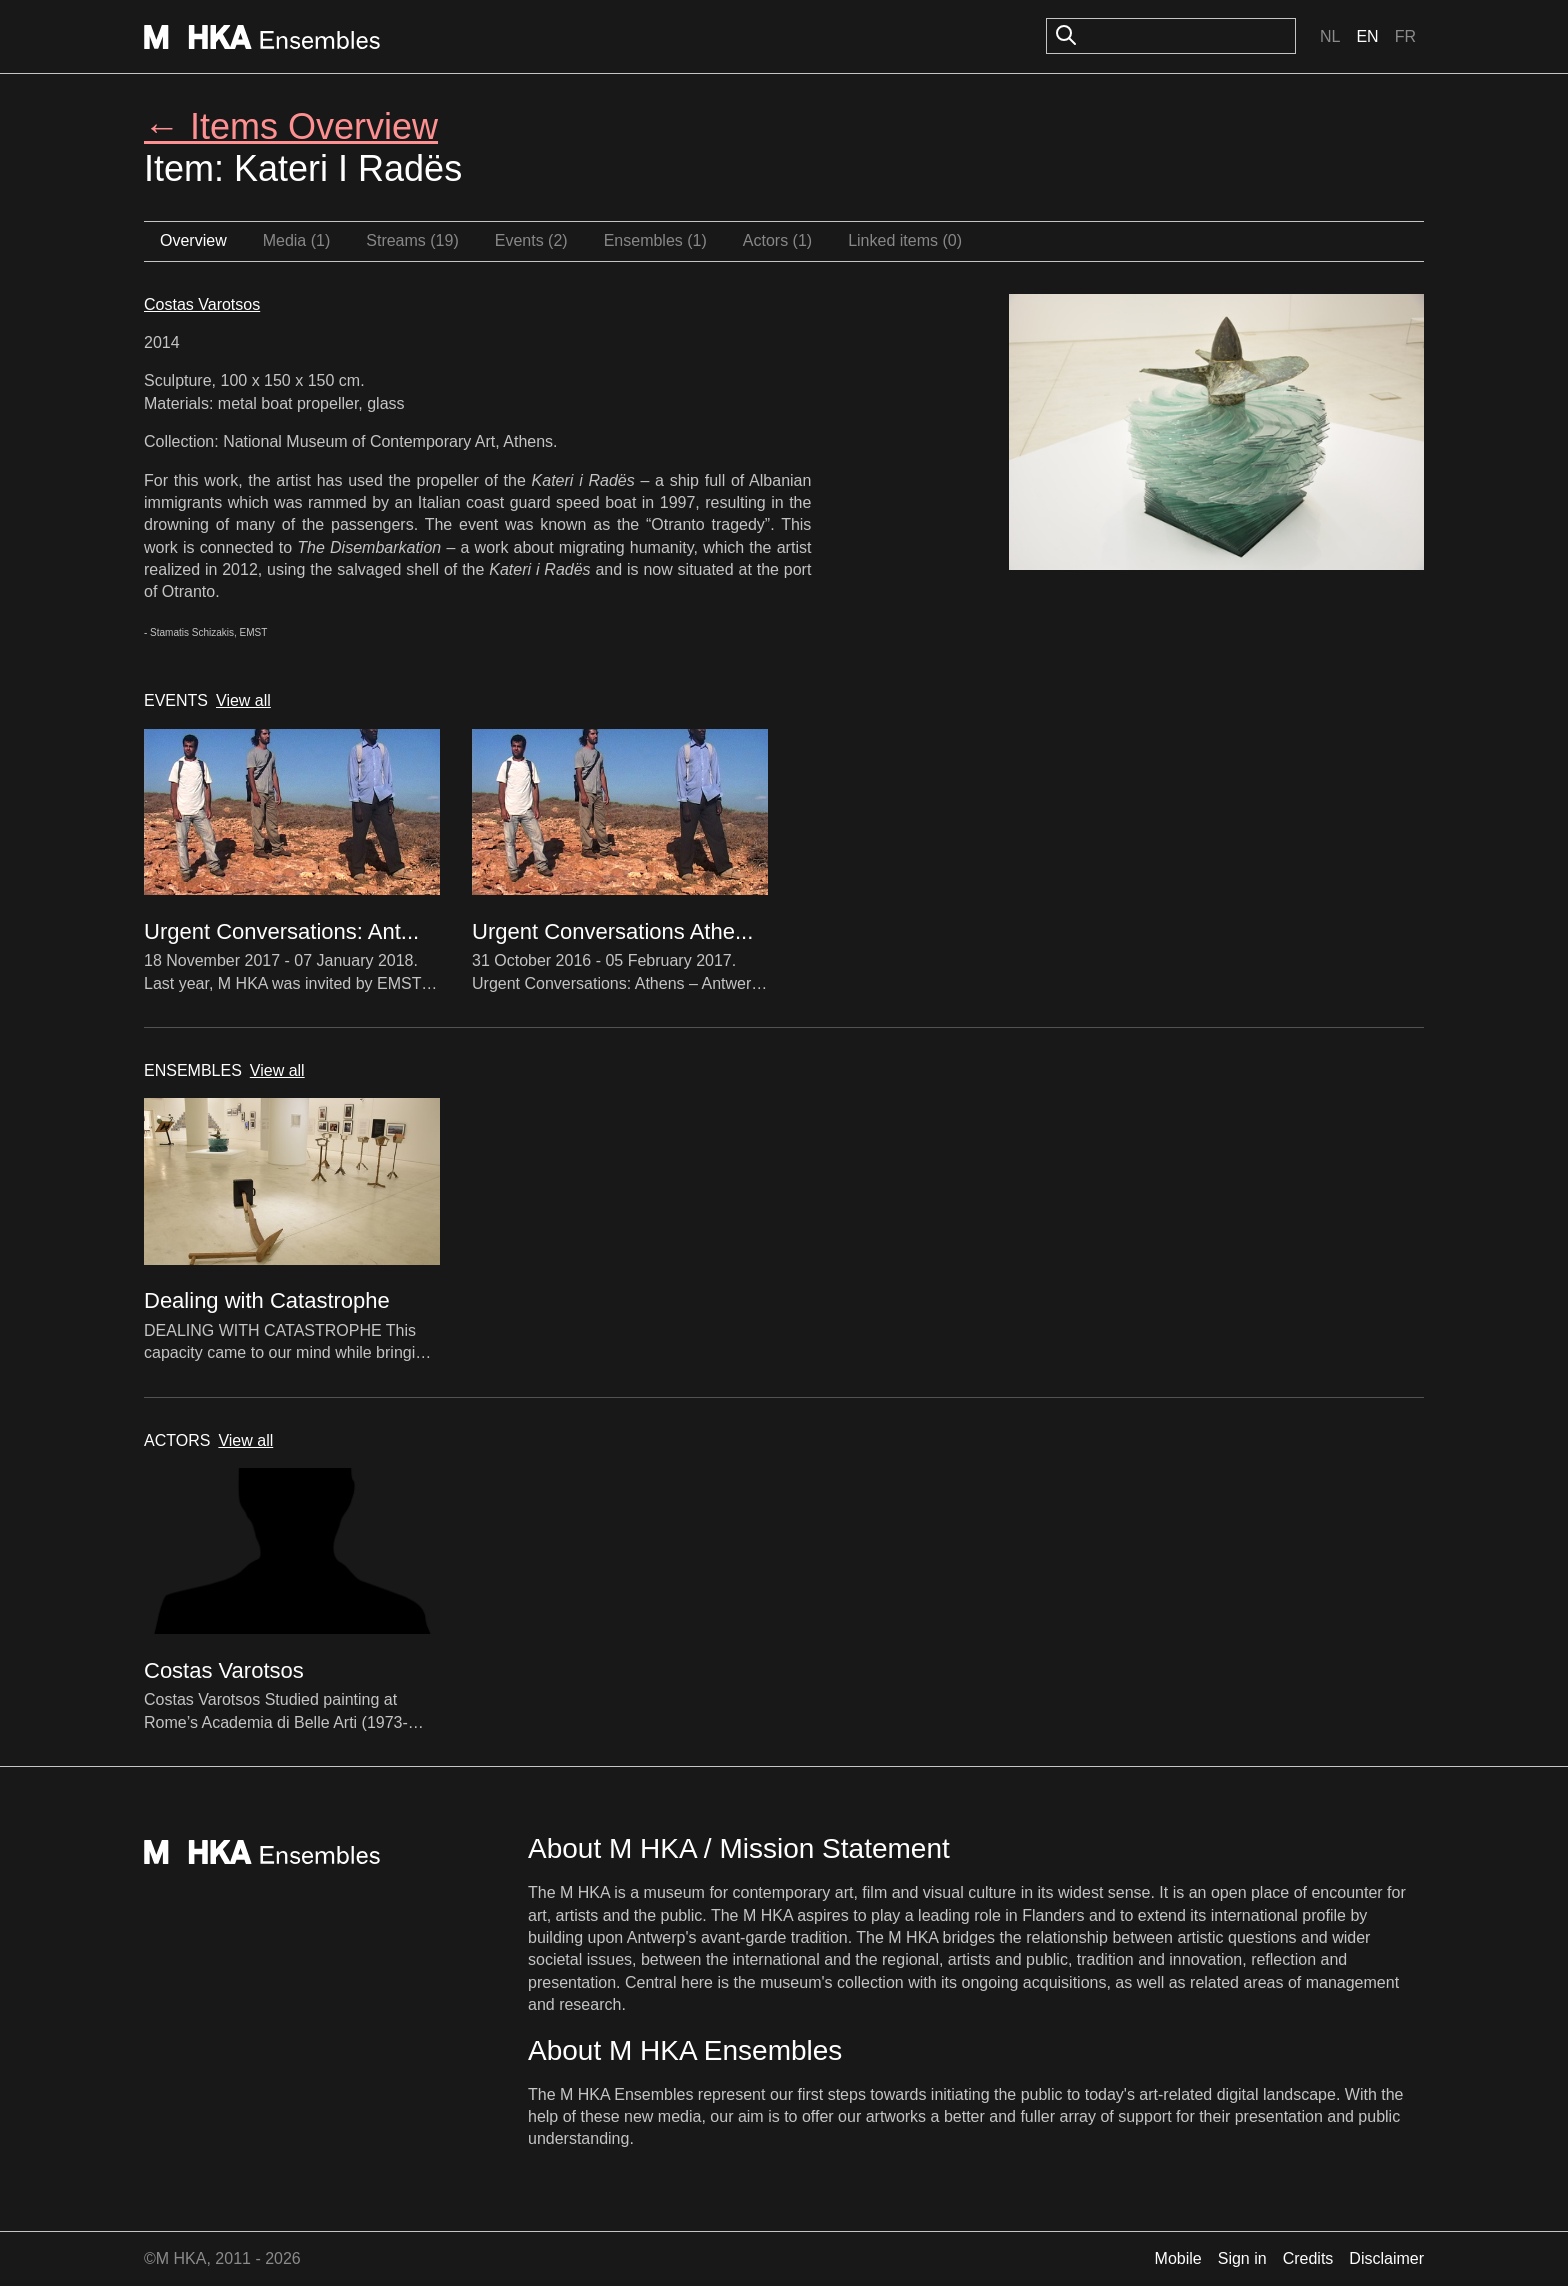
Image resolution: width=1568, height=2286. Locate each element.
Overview (193, 240)
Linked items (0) (905, 240)
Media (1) (297, 240)
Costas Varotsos (202, 304)
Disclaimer (1386, 2258)
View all (243, 700)
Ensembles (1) (655, 240)
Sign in (1242, 2258)
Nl (1330, 36)
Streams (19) (412, 240)
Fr (1405, 36)
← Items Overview (291, 126)
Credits (1308, 2258)
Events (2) (531, 240)
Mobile (1178, 2258)
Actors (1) (777, 240)
